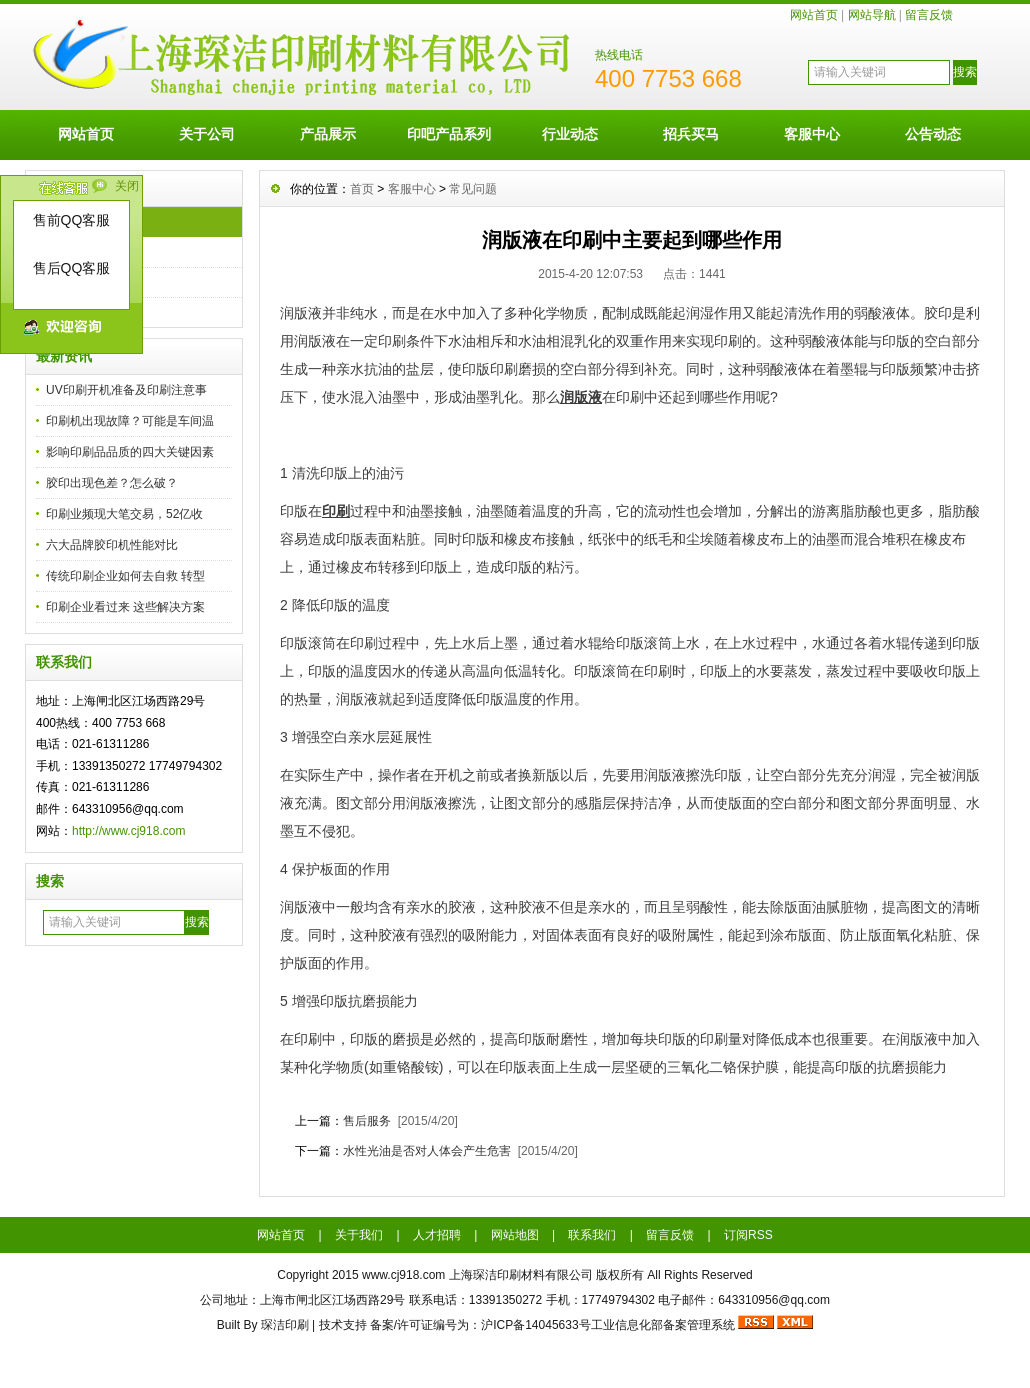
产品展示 (328, 134)
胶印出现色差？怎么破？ (112, 483)
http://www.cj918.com (128, 831)
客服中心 (812, 134)
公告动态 (933, 134)
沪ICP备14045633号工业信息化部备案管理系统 (607, 1325)
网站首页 (814, 15)
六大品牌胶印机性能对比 (112, 545)
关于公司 (207, 134)
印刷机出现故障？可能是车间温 (130, 421)
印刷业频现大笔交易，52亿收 (124, 514)
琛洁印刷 (285, 1325)
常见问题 (473, 189)
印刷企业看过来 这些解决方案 (125, 607)
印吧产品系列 (449, 134)
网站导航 (872, 15)
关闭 (127, 186)
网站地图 (515, 1235)
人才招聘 (437, 1235)
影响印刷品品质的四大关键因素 (130, 452)
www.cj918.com (403, 1275)
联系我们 (592, 1235)
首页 (362, 189)
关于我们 (359, 1235)
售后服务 (367, 1121)
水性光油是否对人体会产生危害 (427, 1151)
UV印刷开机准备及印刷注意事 (126, 390)
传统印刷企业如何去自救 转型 (125, 576)
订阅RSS (748, 1235)
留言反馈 (929, 15)
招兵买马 (691, 134)
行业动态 (570, 134)
